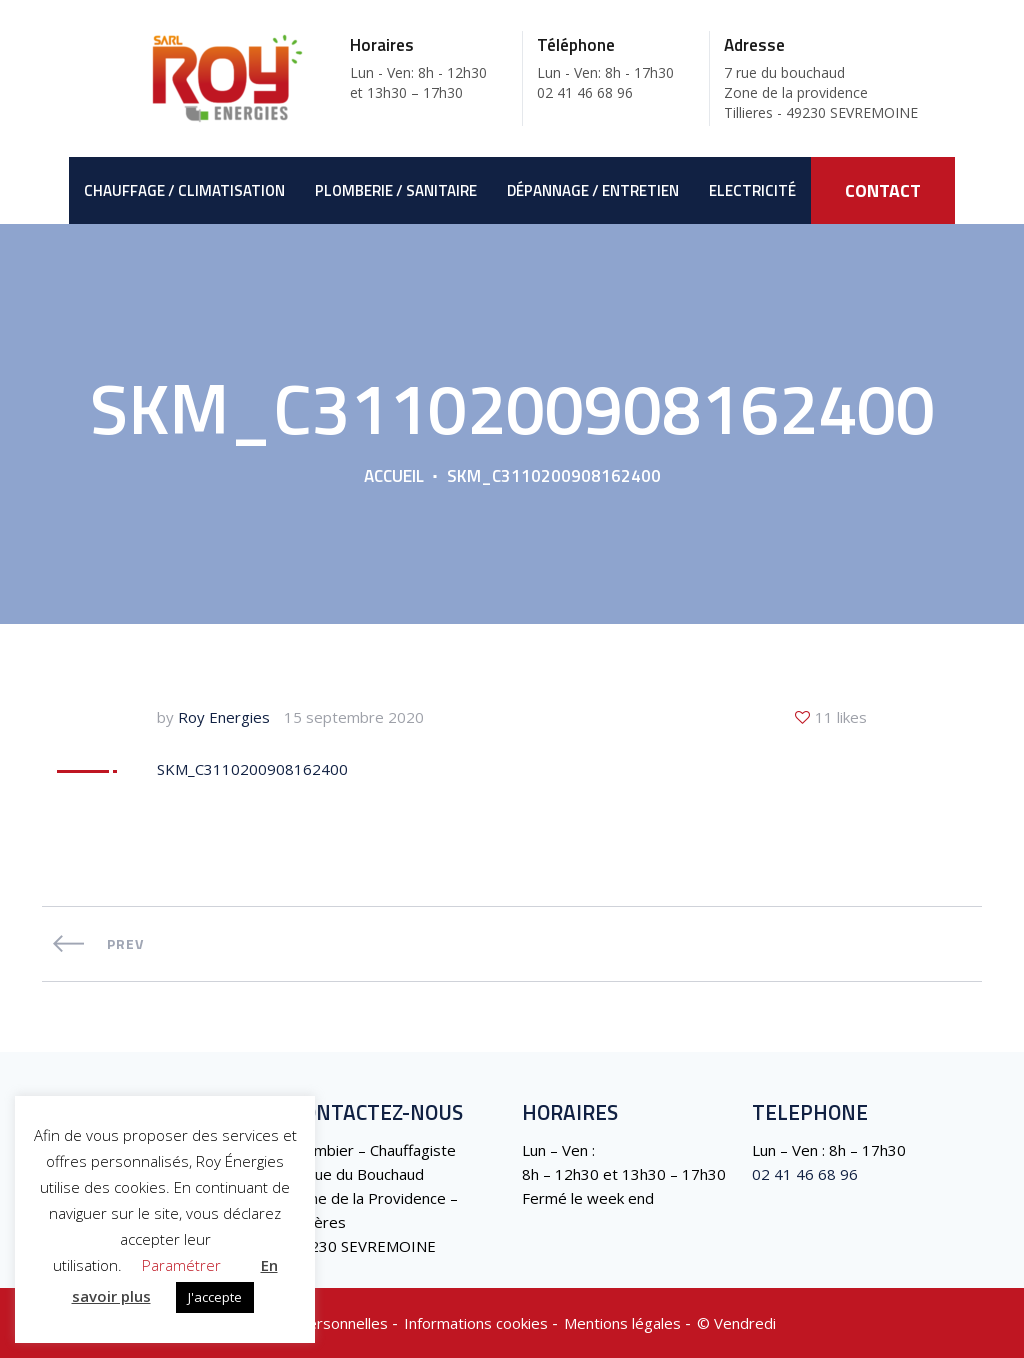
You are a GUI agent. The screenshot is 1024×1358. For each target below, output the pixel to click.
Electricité (752, 190)
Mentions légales (622, 1323)
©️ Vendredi (736, 1323)
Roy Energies (224, 717)
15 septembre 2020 (354, 717)
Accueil (394, 476)
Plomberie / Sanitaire (396, 190)
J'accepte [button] (215, 1297)
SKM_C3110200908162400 (252, 769)
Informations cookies (476, 1323)
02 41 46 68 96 (805, 1174)
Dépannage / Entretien (593, 190)
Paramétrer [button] (181, 1265)
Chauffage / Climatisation (184, 190)
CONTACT (883, 190)
